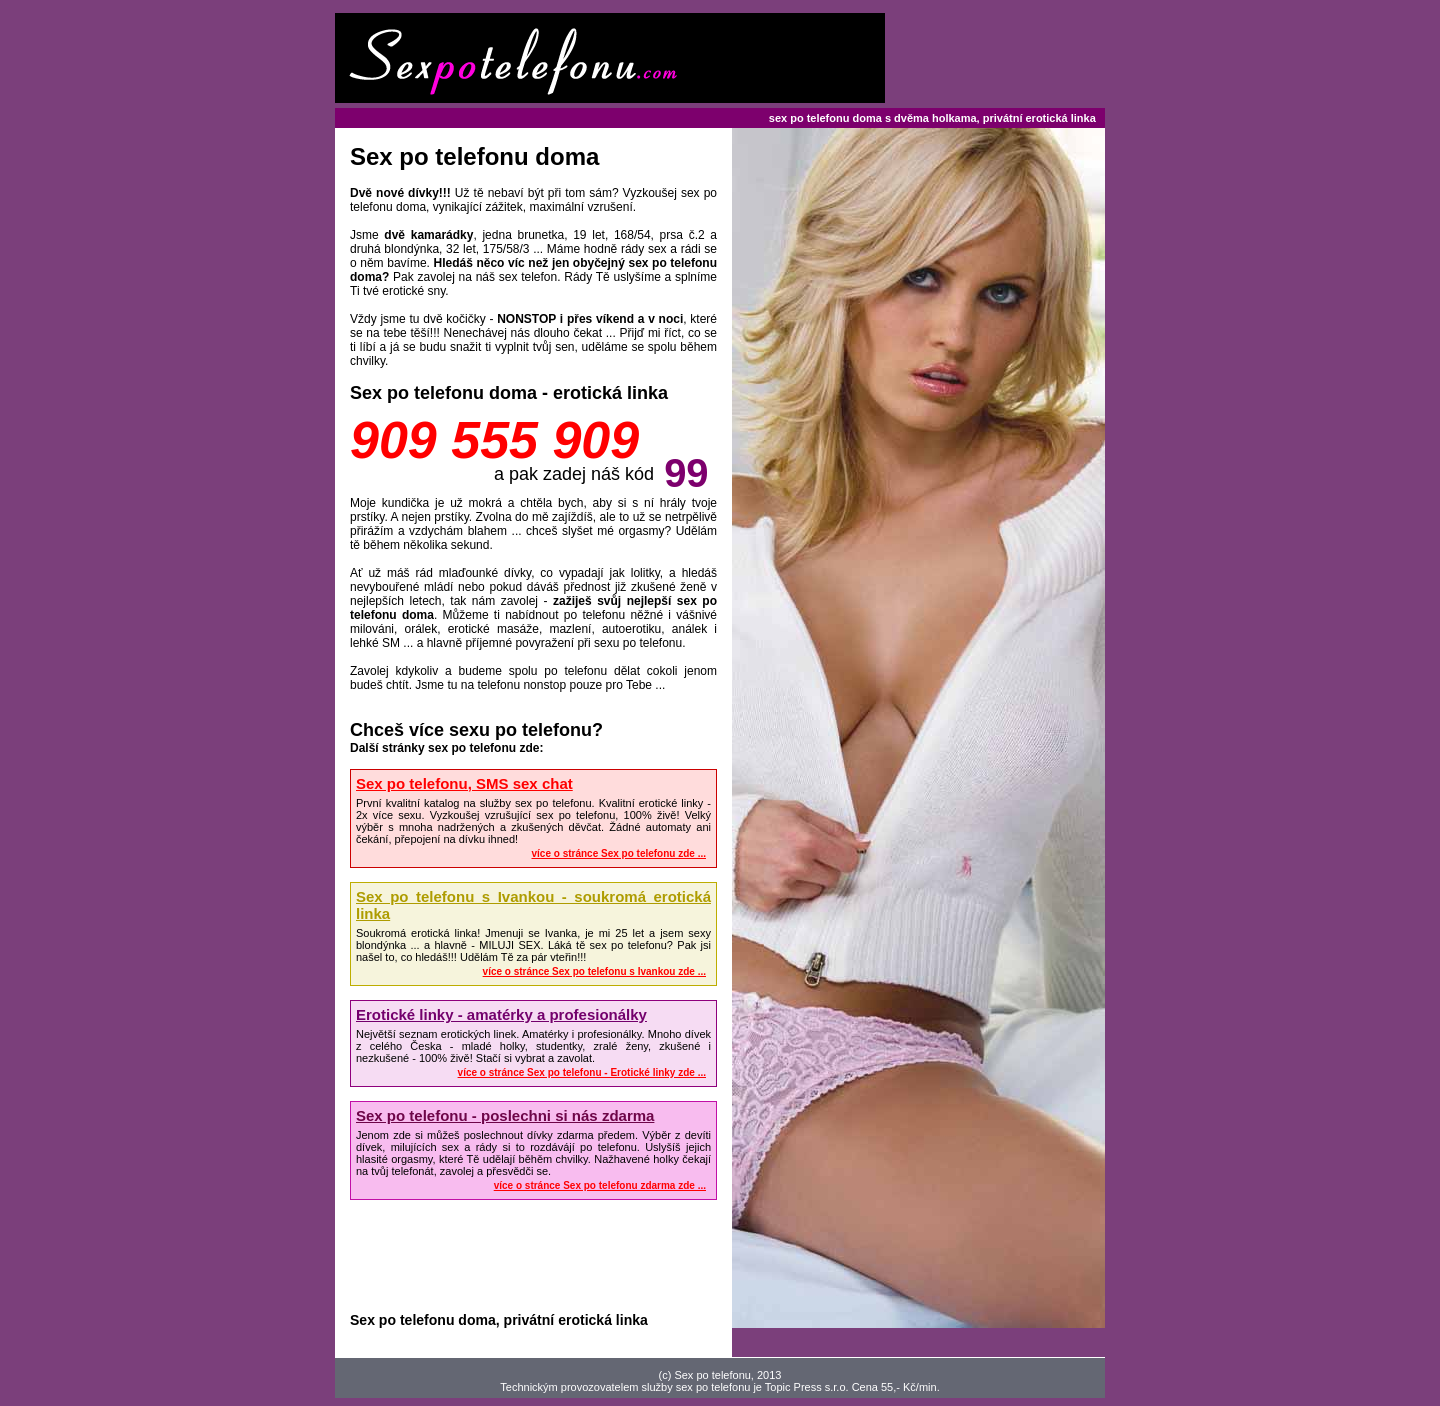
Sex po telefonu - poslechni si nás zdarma (505, 1115)
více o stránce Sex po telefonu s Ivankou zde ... (594, 971)
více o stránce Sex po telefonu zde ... (619, 853)
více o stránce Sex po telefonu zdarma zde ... (600, 1185)
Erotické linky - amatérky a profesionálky (501, 1014)
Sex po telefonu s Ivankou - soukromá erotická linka (533, 905)
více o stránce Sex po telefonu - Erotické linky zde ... (582, 1072)
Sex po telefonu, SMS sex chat (464, 783)
